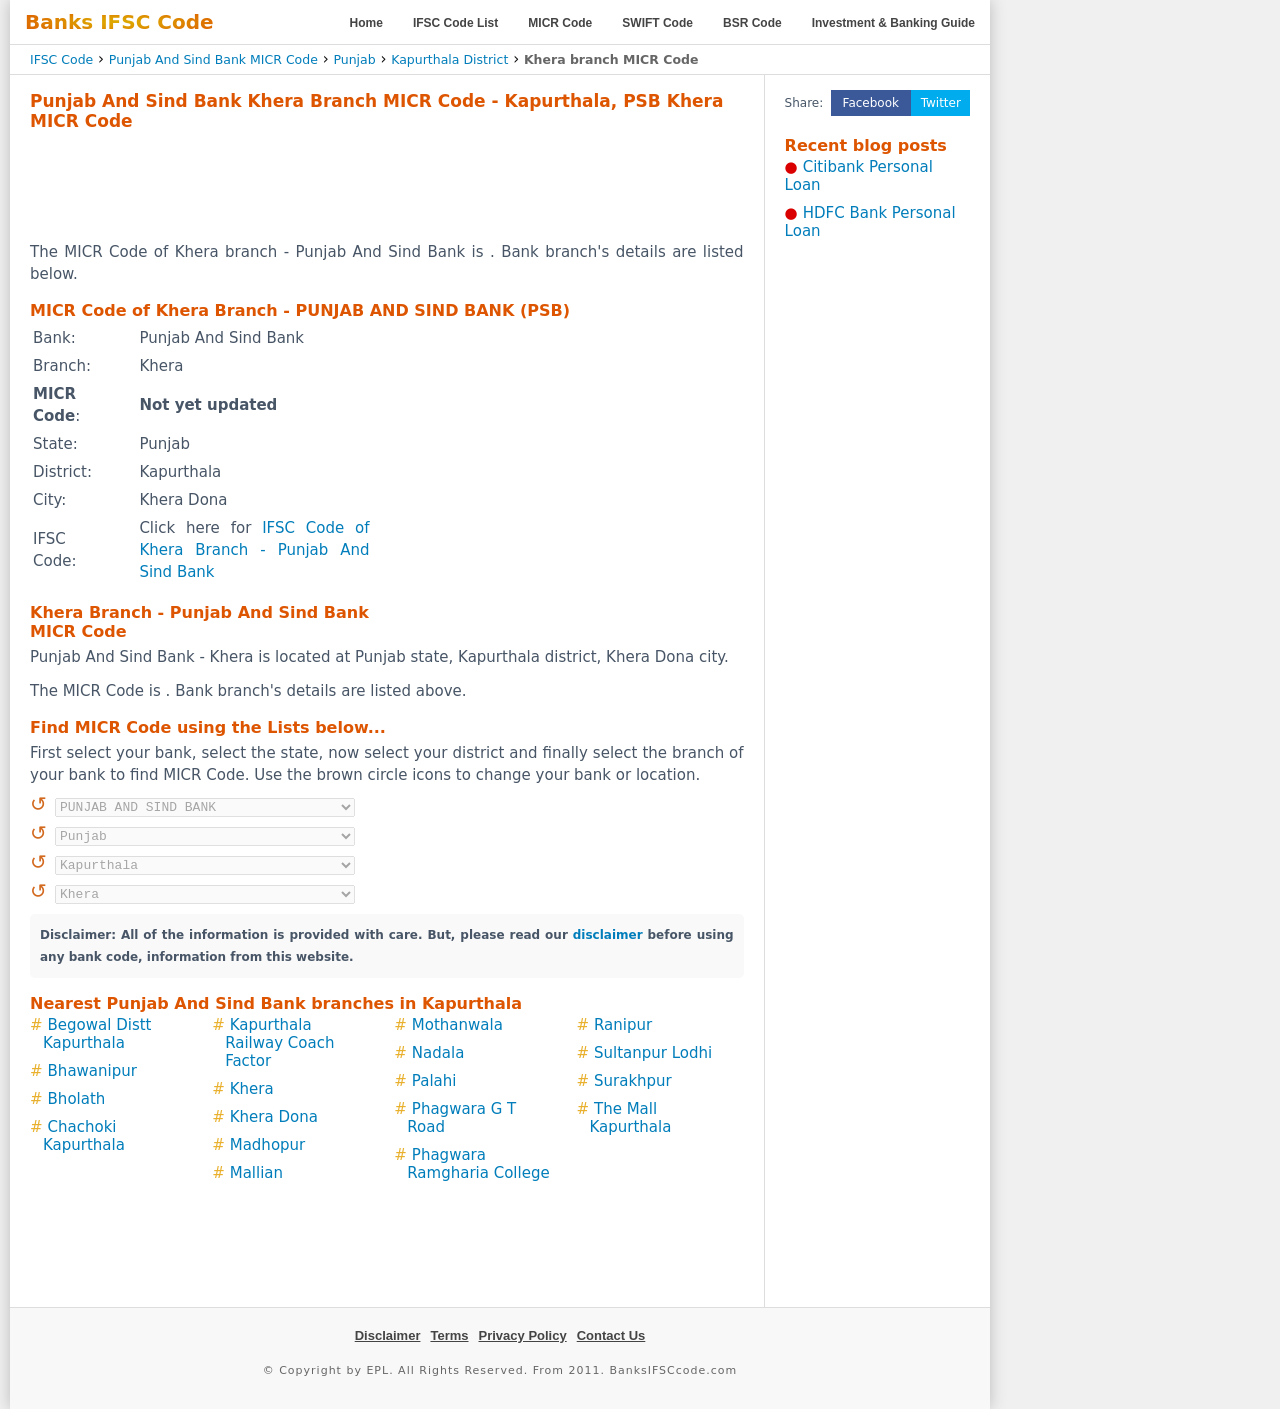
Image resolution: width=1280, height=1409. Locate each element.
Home (366, 23)
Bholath (77, 1099)
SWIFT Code (657, 23)
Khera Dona (274, 1117)
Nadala (438, 1053)
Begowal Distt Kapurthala (97, 1034)
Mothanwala (457, 1025)
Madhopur (268, 1145)
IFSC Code (61, 59)
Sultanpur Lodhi (653, 1053)
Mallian (256, 1173)
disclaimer (608, 935)
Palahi (434, 1081)
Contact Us (611, 1335)
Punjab (354, 59)
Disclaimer (388, 1335)
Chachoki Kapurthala (84, 1136)
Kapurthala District (449, 59)
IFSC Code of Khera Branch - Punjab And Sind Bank (254, 550)
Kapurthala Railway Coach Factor (279, 1043)
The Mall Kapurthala (630, 1118)
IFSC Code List (455, 23)
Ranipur (623, 1025)
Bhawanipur (92, 1071)
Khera (252, 1089)
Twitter (941, 103)
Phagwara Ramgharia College (478, 1164)
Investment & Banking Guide (893, 23)
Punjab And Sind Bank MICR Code (213, 59)
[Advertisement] (387, 186)
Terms (449, 1335)
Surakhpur (633, 1081)
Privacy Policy (523, 1335)
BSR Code (752, 23)
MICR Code (560, 23)
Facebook (871, 103)
